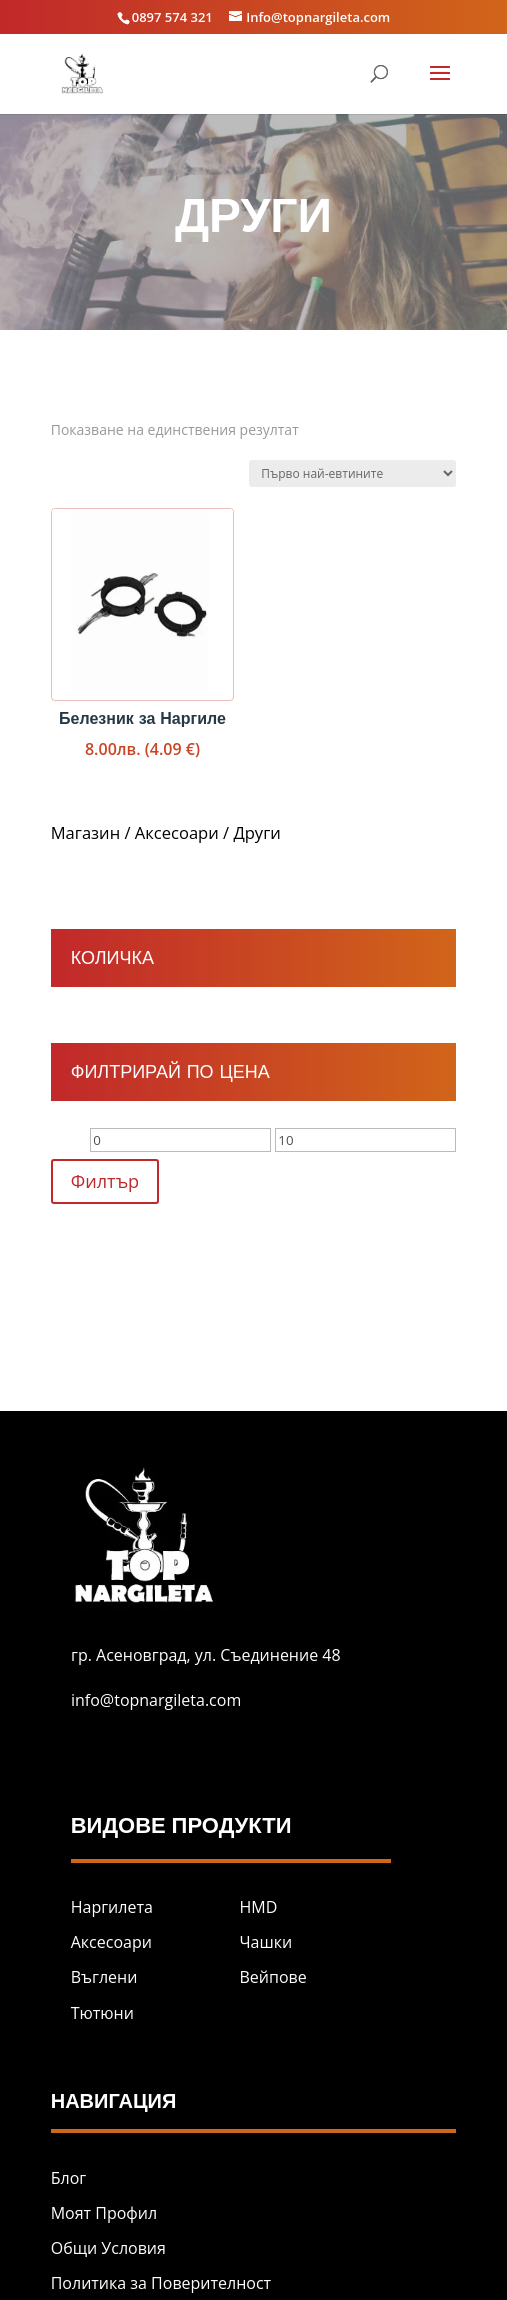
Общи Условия (108, 2248)
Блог (68, 2178)
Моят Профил (104, 2213)
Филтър (105, 1181)
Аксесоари (177, 832)
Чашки (266, 1942)
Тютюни (102, 2013)
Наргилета (112, 1907)
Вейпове (273, 1977)
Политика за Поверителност (161, 2283)
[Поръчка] (352, 473)
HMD (259, 1907)
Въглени (104, 1977)
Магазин (85, 832)
